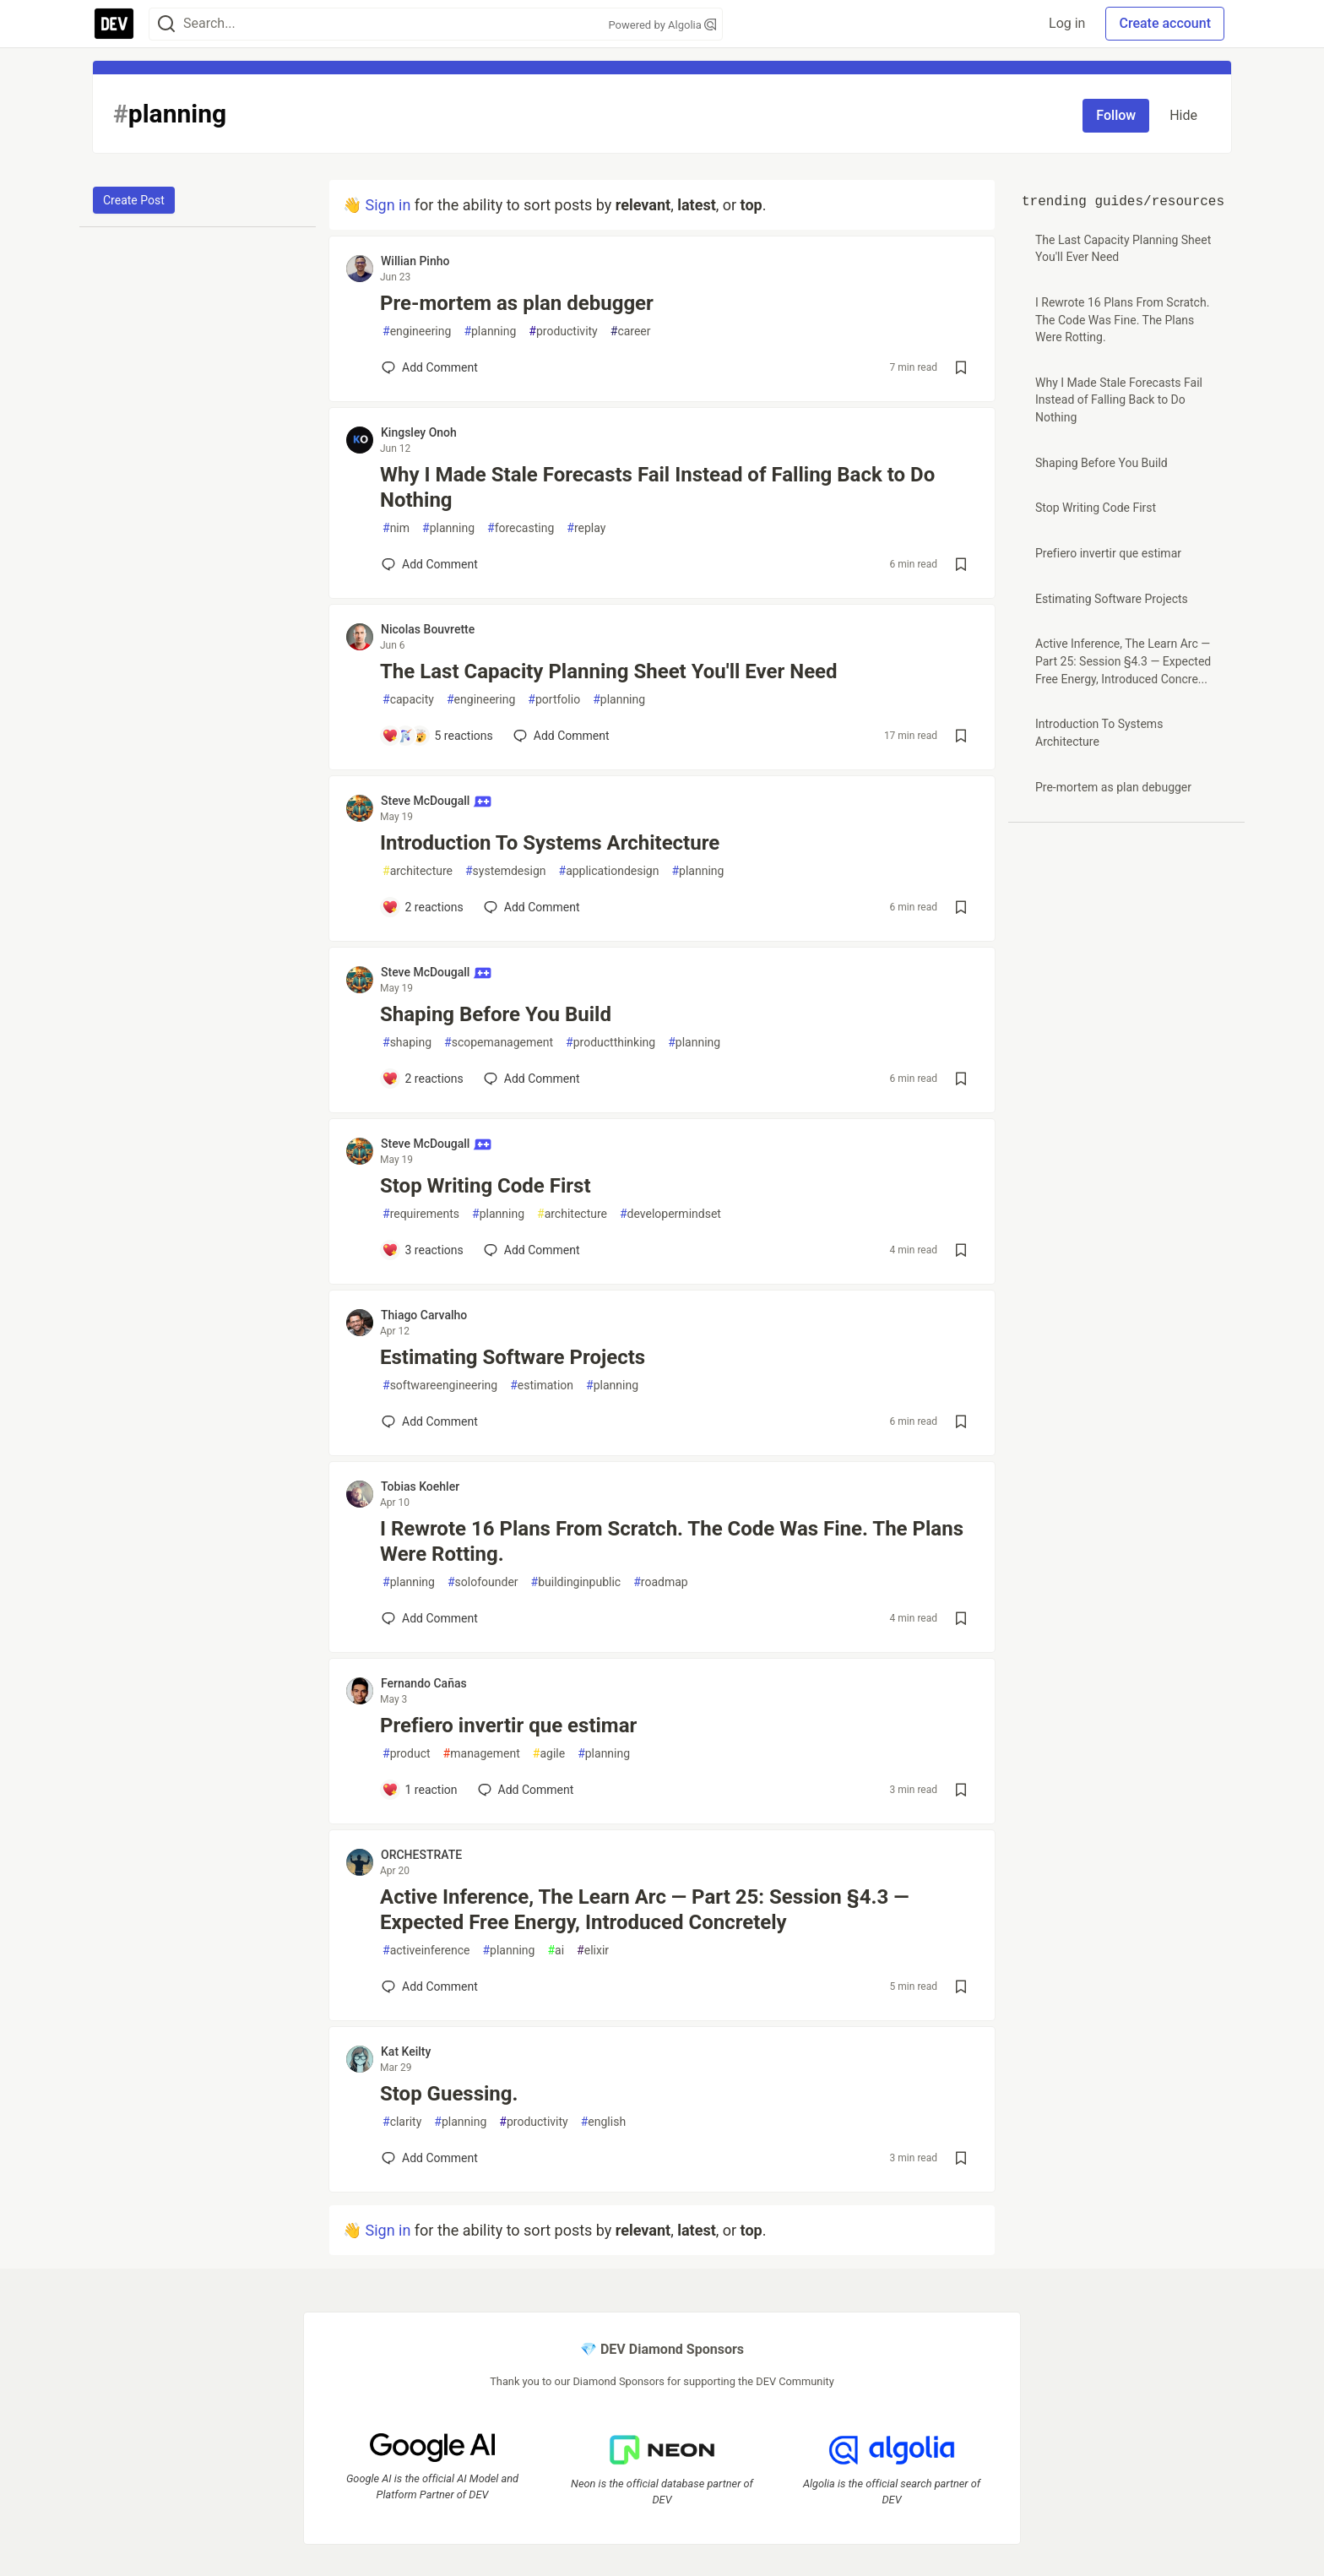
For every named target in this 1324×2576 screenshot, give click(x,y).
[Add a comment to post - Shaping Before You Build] (423, 1078)
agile (549, 1754)
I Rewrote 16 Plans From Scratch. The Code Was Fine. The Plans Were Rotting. (671, 1541)
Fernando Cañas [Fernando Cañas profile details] (424, 1683)
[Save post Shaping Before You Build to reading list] (961, 1078)
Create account (1165, 23)
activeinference (426, 1950)
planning (490, 331)
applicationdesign (609, 871)
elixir (593, 1950)
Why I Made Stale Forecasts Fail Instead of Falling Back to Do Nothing (657, 487)
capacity (408, 700)
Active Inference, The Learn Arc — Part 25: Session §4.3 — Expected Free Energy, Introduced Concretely (644, 1909)
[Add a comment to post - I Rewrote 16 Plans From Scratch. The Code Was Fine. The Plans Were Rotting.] (430, 1618)
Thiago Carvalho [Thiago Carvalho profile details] (424, 1315)
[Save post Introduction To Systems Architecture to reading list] (961, 907)
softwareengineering (440, 1385)
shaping (407, 1043)
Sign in (387, 205)
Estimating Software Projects (512, 1357)
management (481, 1754)
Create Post (134, 200)
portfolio (554, 700)
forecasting (520, 528)
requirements (421, 1214)
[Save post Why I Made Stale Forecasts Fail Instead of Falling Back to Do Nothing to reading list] (961, 564)
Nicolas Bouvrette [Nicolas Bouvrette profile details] (428, 629)
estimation (541, 1385)
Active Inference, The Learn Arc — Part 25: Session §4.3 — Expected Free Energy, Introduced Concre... (1123, 661)
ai (555, 1950)
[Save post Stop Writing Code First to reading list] (961, 1250)
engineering (417, 331)
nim (396, 528)
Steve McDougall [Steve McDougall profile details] (436, 800)
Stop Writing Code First (485, 1186)
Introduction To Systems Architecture (549, 843)
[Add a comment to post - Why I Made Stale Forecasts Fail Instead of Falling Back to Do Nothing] (430, 564)
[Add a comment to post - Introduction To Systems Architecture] (423, 907)
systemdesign (505, 871)
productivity (563, 331)
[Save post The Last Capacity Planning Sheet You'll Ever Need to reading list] (961, 736)
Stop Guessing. (449, 2094)
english (603, 2122)
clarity (402, 2122)
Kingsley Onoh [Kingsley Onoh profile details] (419, 432)
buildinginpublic (576, 1582)
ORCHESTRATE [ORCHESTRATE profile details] (421, 1854)
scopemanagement (498, 1043)
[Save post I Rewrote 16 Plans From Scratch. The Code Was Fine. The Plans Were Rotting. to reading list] (961, 1618)
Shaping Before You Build (495, 1014)
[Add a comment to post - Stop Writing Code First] (423, 1250)
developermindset (670, 1214)
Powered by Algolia (662, 25)
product (407, 1754)
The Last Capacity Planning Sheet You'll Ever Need (609, 671)
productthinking (610, 1043)
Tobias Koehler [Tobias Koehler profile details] (420, 1486)
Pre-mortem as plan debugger (517, 303)
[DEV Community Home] (114, 24)
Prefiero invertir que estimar (508, 1725)
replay (586, 528)
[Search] (166, 24)
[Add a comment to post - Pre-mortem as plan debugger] (430, 367)
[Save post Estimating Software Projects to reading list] (961, 1421)
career (630, 331)
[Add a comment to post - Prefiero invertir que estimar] (420, 1789)
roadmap (660, 1582)
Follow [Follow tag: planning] (1116, 115)
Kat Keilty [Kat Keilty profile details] (406, 2051)
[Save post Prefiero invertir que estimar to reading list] (961, 1790)
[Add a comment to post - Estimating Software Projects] (430, 1421)
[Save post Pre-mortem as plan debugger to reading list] (961, 367)
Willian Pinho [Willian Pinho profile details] (415, 261)
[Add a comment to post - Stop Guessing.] (430, 2157)
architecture (418, 871)
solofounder (483, 1582)
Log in (1067, 23)
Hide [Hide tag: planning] (1183, 115)
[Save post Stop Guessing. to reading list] (961, 2158)
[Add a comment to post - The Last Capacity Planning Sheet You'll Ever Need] (437, 735)
